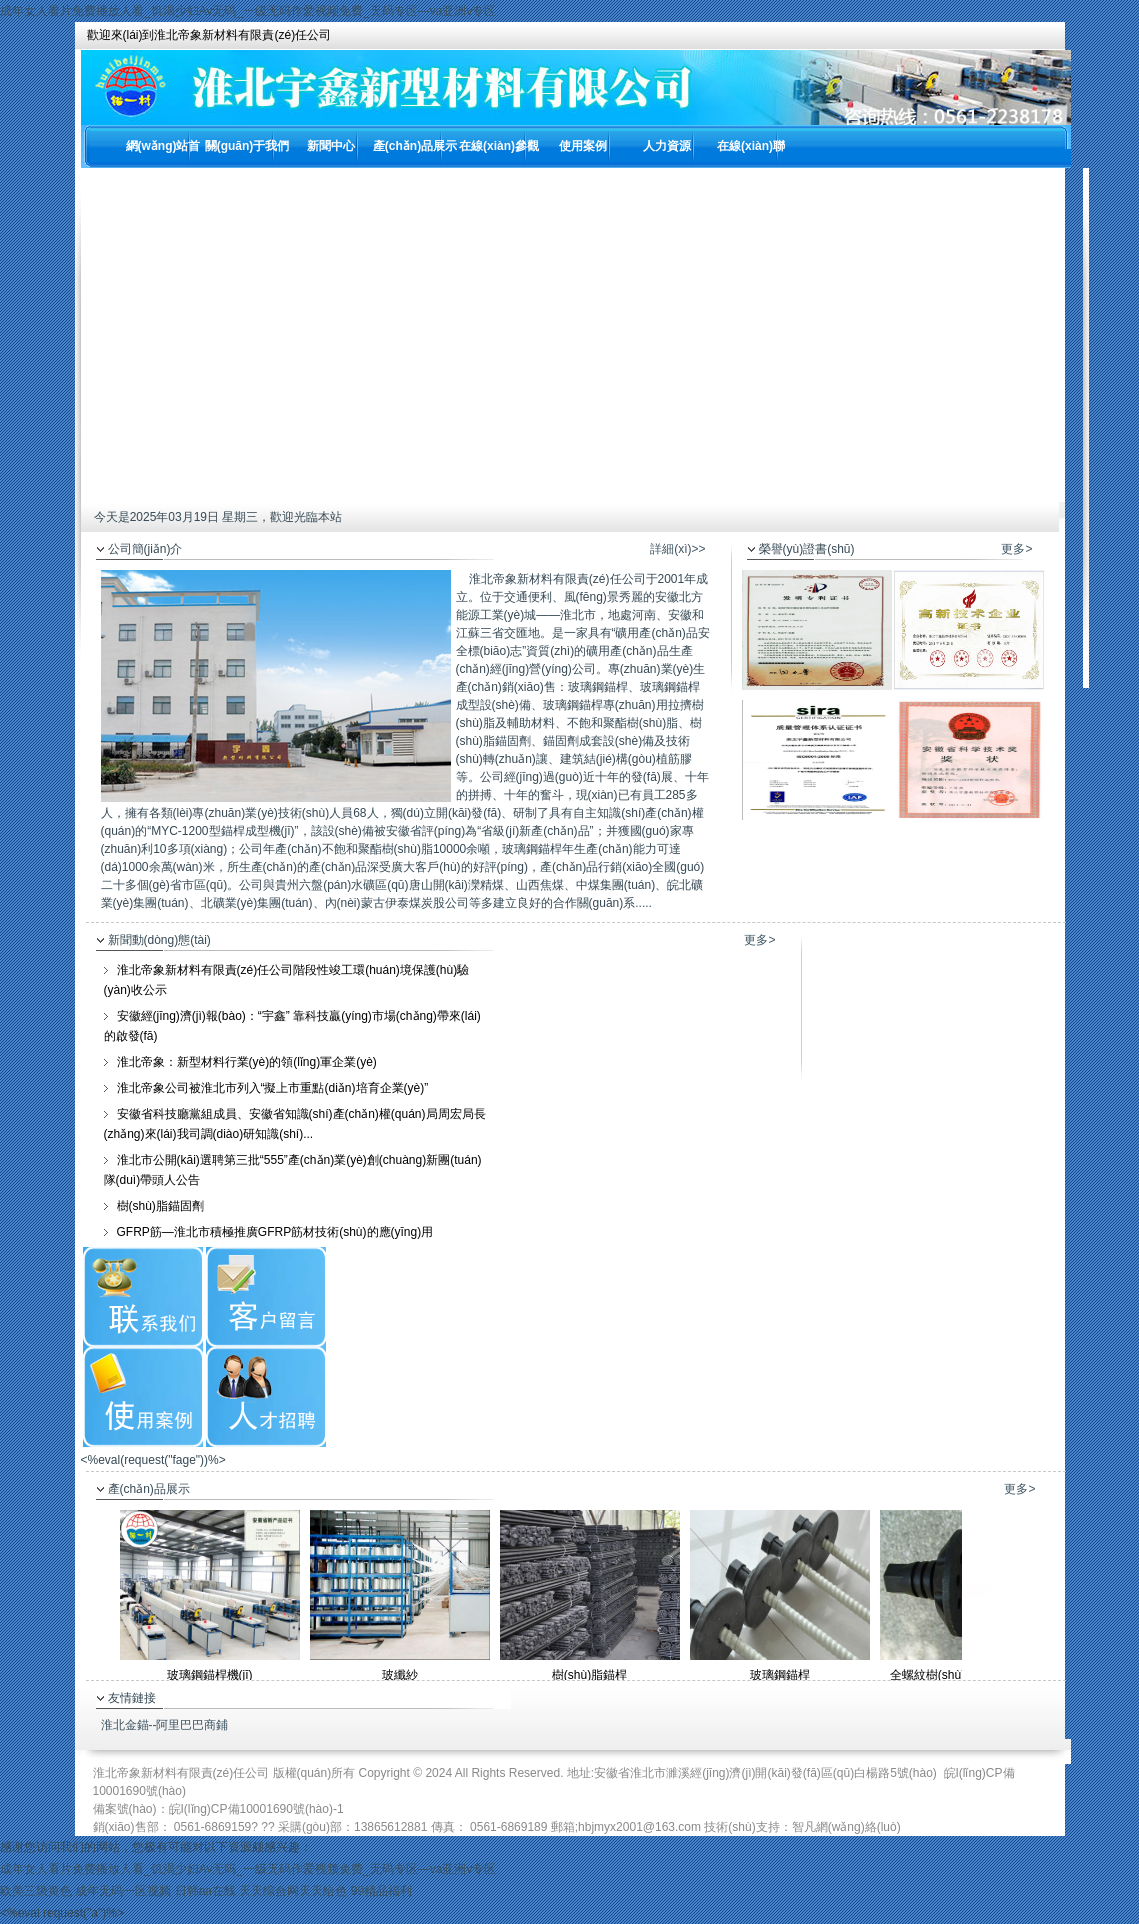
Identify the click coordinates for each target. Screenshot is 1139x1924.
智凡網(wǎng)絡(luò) (846, 1827)
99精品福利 (381, 1891)
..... (643, 903)
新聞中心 (331, 146)
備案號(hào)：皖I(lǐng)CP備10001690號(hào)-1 (218, 1809)
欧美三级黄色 (36, 1891)
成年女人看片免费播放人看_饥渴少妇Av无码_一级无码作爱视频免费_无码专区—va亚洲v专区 (248, 11)
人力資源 (667, 146)
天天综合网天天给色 (293, 1891)
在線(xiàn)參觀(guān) (499, 153)
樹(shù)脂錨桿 (589, 1675)
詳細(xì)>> (677, 549)
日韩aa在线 (205, 1891)
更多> (1016, 549)
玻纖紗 (400, 1675)
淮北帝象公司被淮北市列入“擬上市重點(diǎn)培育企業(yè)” (273, 1088)
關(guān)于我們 (247, 146)
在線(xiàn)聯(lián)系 (751, 153)
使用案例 (583, 146)
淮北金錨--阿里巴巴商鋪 (165, 1725)
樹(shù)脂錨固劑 (160, 1206)
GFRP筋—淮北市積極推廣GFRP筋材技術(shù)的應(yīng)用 (275, 1232)
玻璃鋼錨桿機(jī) (210, 1675)
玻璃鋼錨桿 (780, 1675)
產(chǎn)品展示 (415, 146)
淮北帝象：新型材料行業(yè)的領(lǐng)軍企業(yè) (247, 1062)
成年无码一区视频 (123, 1891)
